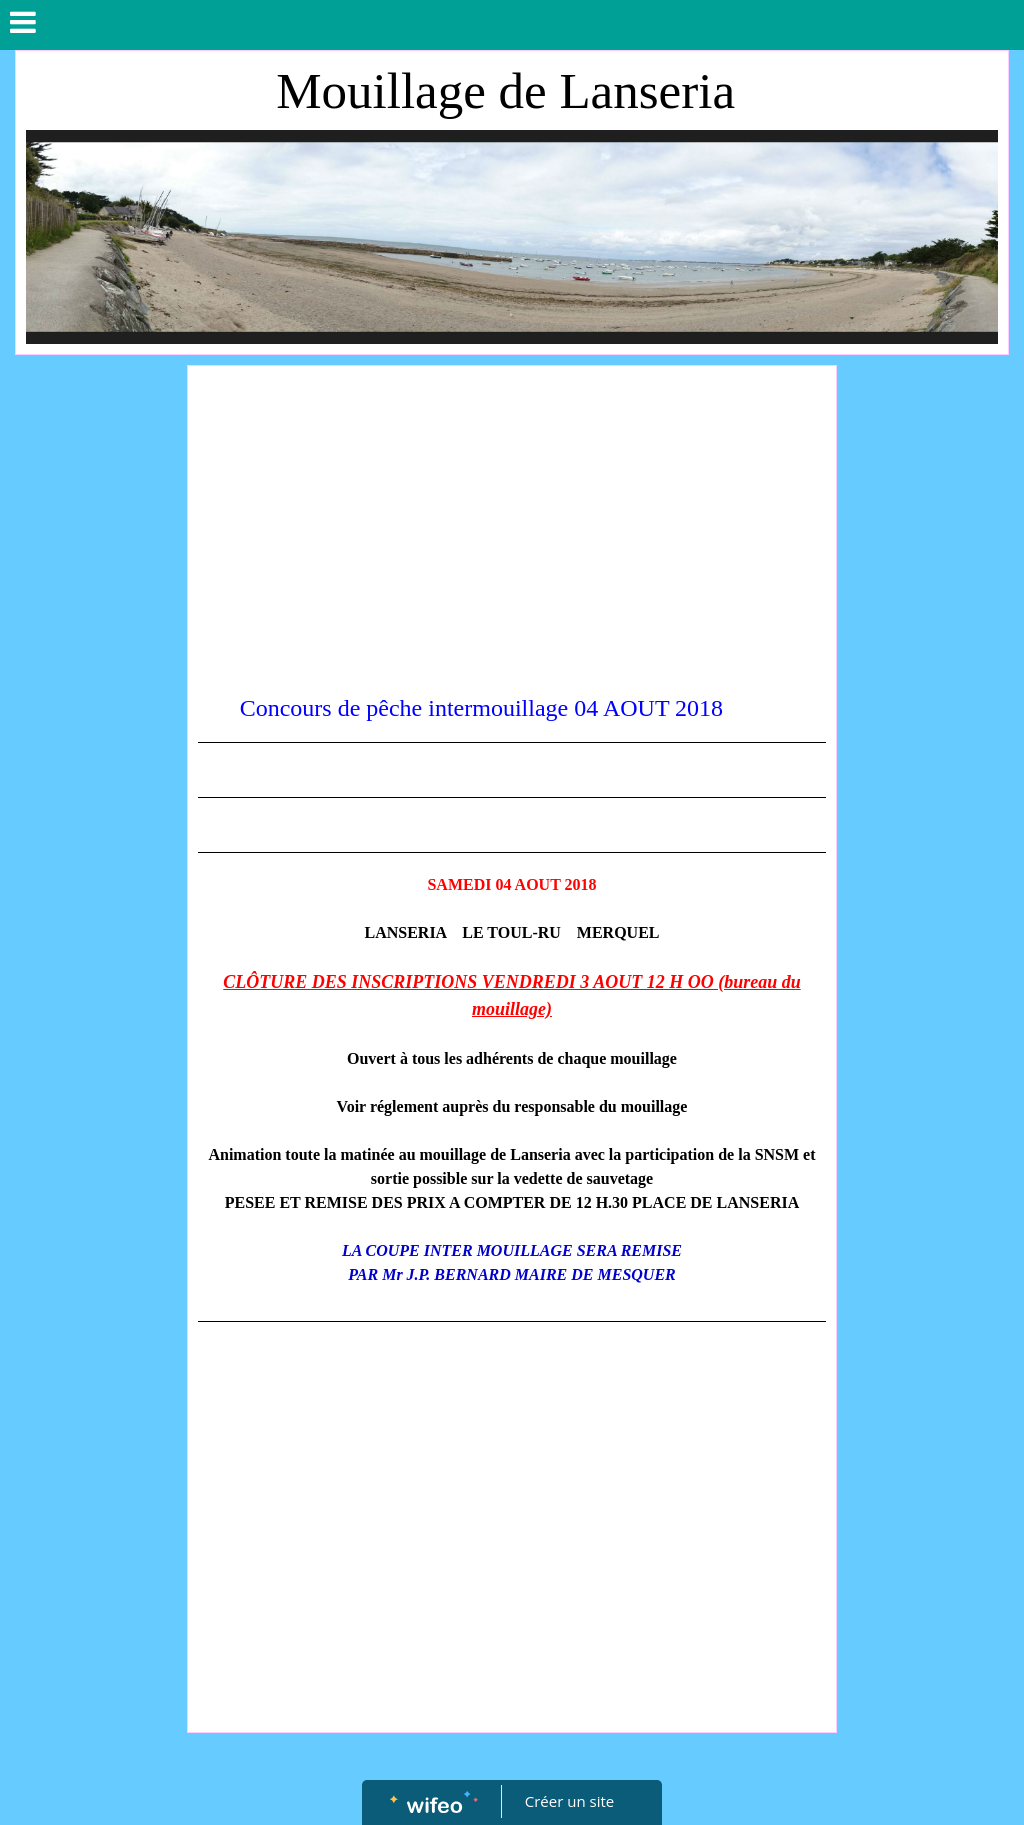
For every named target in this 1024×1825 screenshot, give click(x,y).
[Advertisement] (512, 526)
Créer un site (569, 1801)
